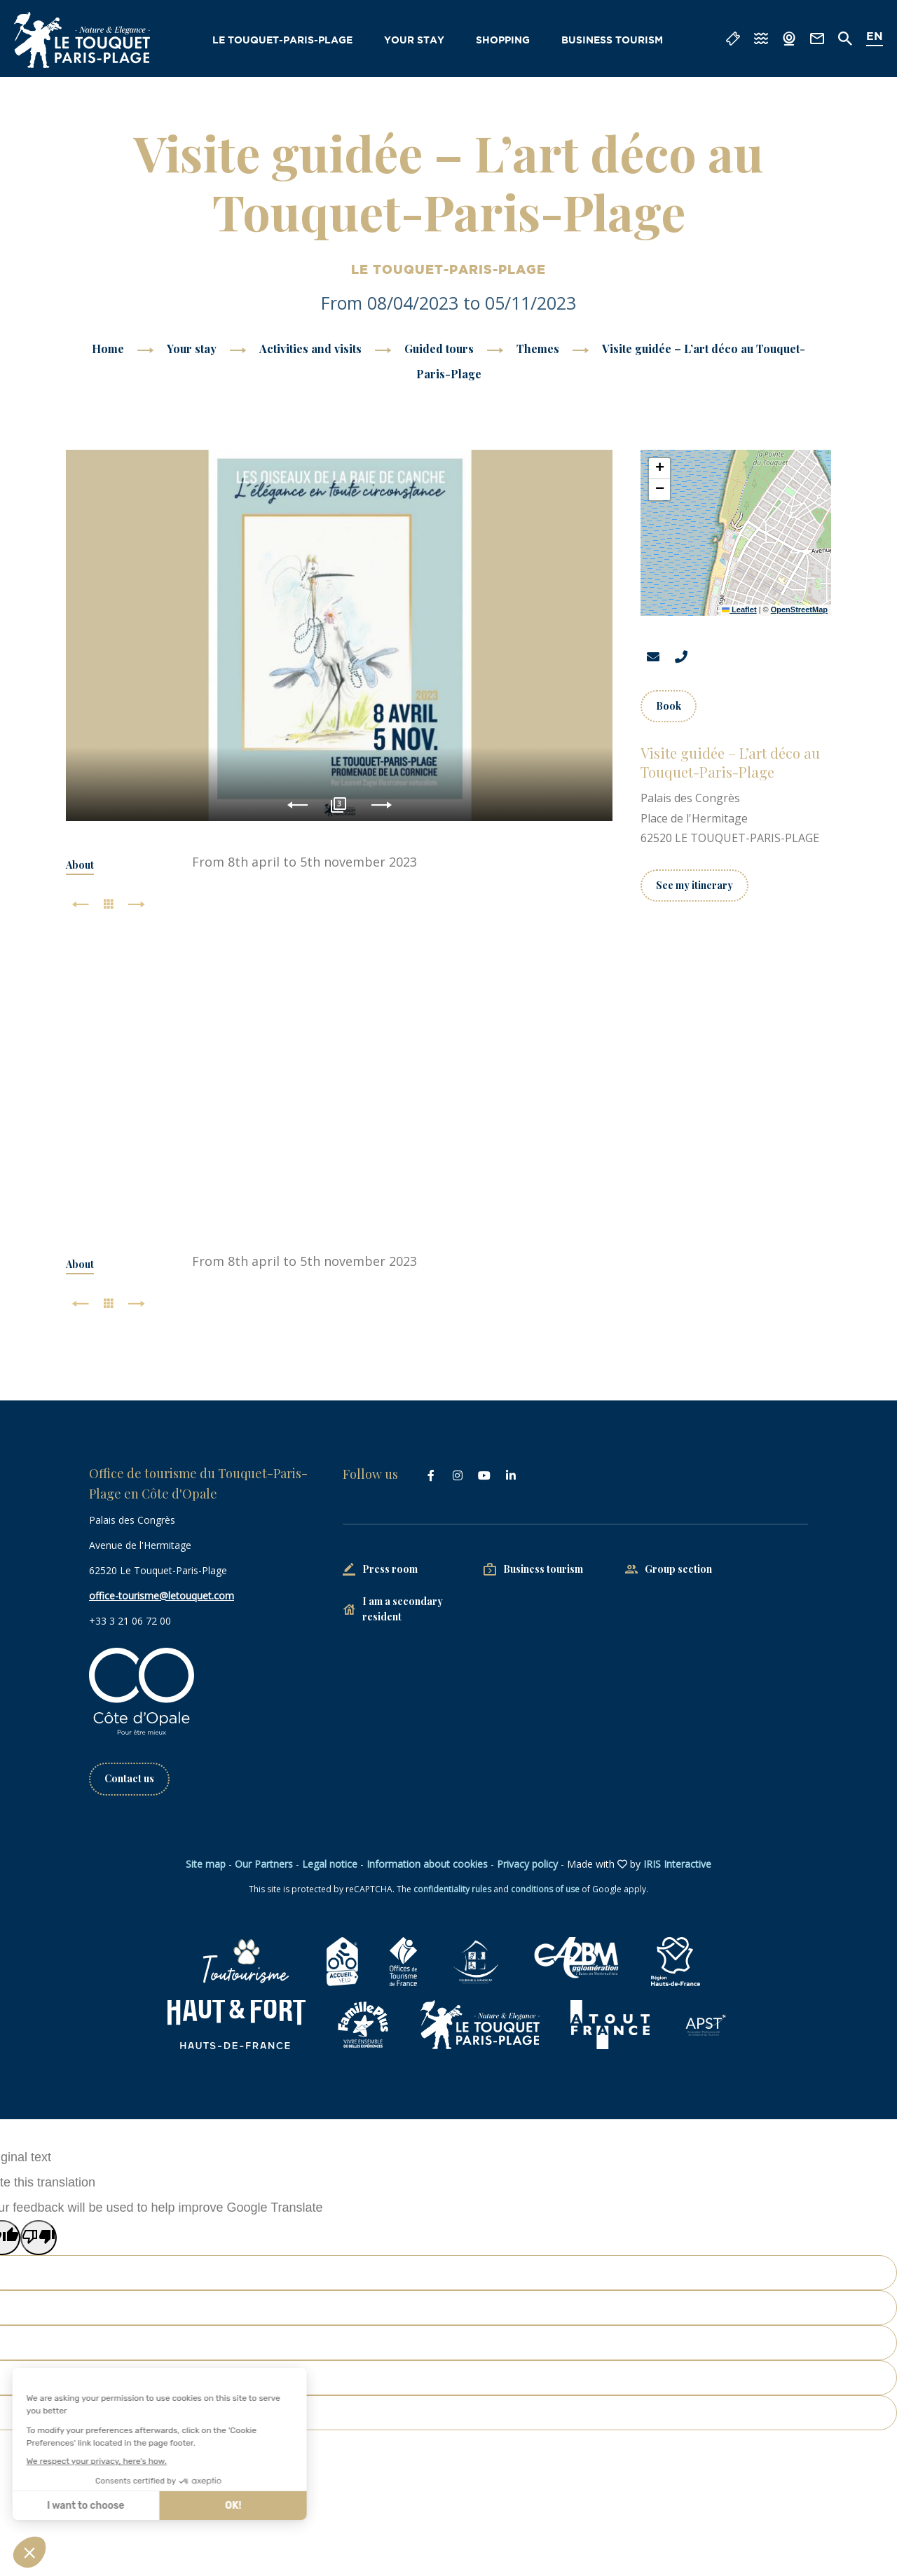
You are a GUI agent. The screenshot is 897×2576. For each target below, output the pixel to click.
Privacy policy (527, 1864)
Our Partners (264, 1864)
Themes (539, 348)
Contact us (129, 1778)
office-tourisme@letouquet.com (161, 1595)
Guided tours (440, 348)
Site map (206, 1864)
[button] (659, 468)
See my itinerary (694, 885)
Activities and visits (311, 348)
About (80, 865)
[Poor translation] (38, 2237)
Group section (678, 1569)
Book (668, 705)
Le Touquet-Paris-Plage (282, 40)
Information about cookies (427, 1864)
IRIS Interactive (677, 1864)
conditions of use (545, 1889)
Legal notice (329, 1864)
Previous (297, 805)
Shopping (503, 40)
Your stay (414, 40)
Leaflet (739, 609)
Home (108, 348)
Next (381, 805)
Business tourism (612, 40)
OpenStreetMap (799, 609)
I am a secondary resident (402, 1608)
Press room (390, 1569)
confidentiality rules (452, 1889)
